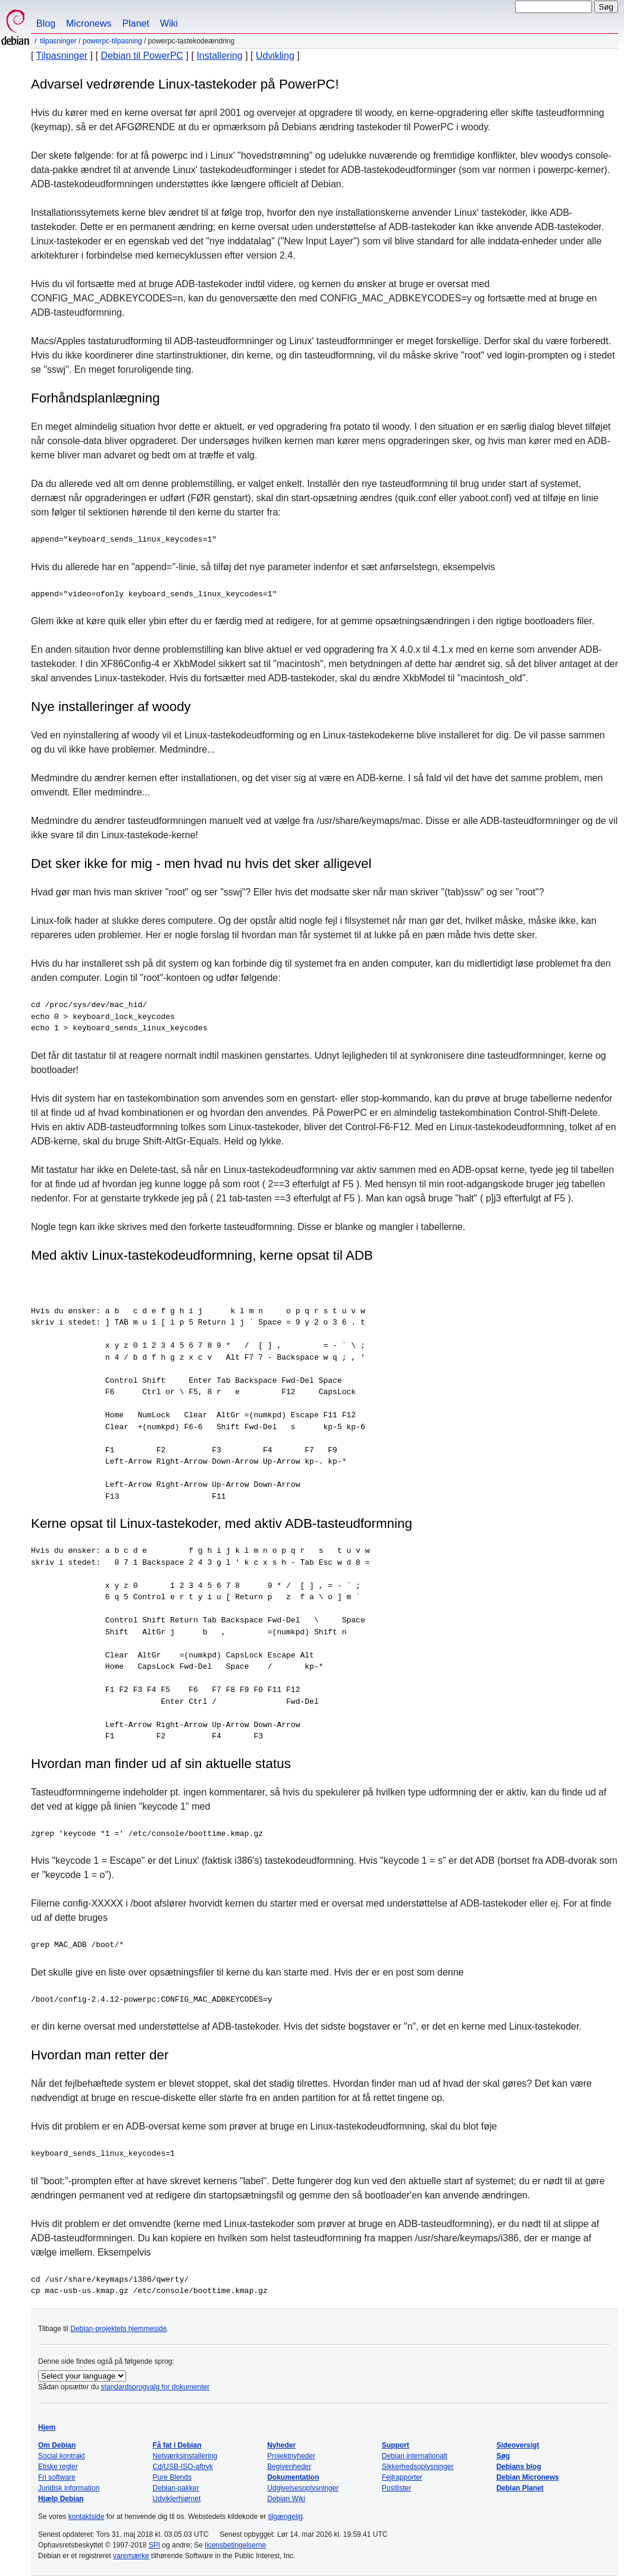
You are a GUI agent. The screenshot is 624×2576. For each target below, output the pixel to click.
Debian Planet (519, 2488)
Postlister (396, 2488)
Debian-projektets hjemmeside (118, 2329)
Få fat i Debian (177, 2445)
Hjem (46, 2427)
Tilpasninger (58, 41)
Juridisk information (68, 2488)
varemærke (131, 2556)
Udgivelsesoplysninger (302, 2488)
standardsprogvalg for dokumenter (155, 2387)
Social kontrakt (61, 2456)
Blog (45, 23)
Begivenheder (289, 2466)
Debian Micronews (527, 2477)
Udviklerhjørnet (177, 2499)
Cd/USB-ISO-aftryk (183, 2466)
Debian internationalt (414, 2456)
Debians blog (518, 2466)
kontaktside (86, 2516)
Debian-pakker (176, 2488)
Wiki (169, 23)
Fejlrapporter (402, 2477)
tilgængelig (285, 2516)
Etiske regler (58, 2466)
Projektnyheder (291, 2456)
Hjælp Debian (61, 2499)
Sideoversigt (517, 2445)
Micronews (88, 23)
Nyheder (281, 2445)
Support (395, 2445)
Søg (503, 2456)
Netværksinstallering (185, 2456)
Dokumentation (293, 2477)
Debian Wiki (286, 2499)
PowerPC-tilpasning (112, 41)
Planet (136, 23)
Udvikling (275, 56)
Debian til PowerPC (142, 56)
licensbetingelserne (235, 2545)
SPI (154, 2545)
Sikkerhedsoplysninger (418, 2466)
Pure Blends (172, 2477)
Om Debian (57, 2445)
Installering (219, 56)
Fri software (57, 2477)
